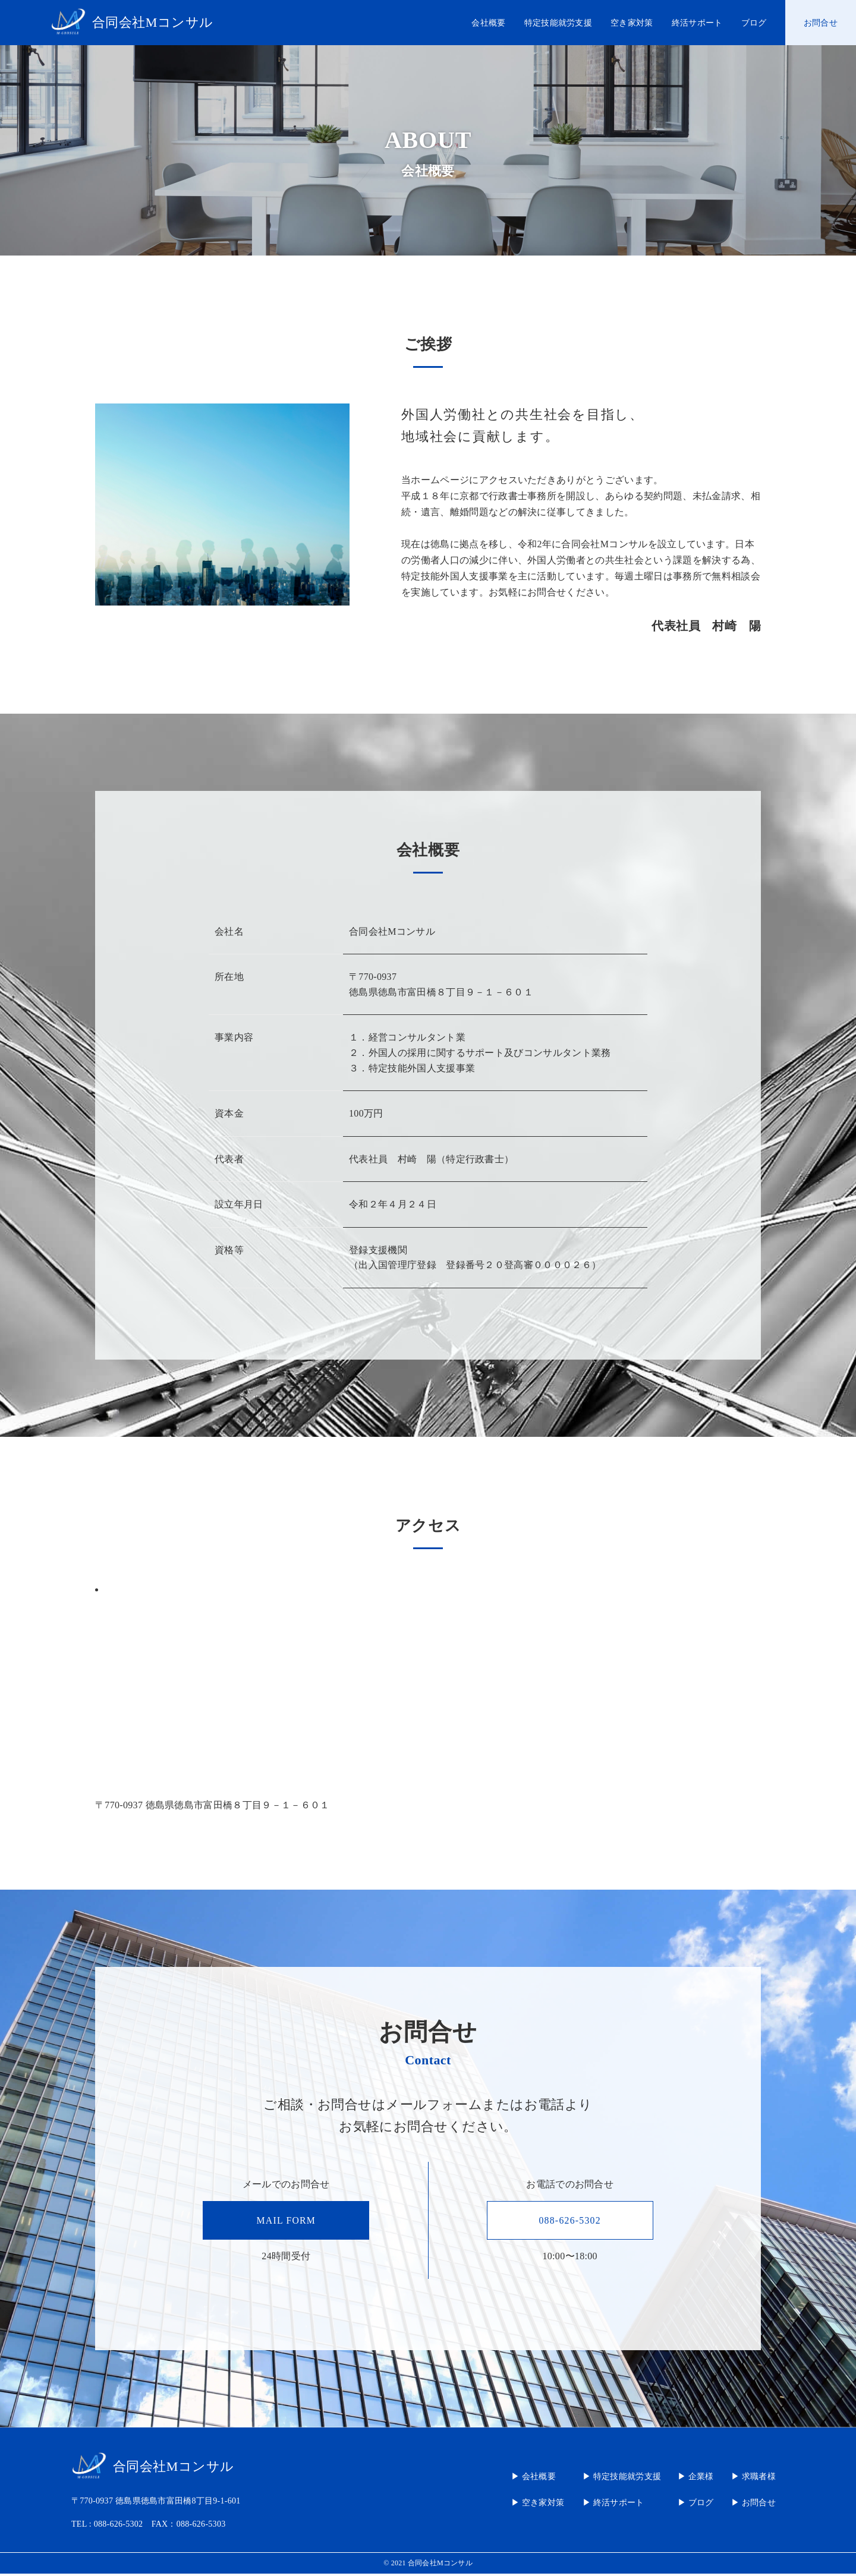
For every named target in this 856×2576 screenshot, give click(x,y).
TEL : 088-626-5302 (107, 2526)
